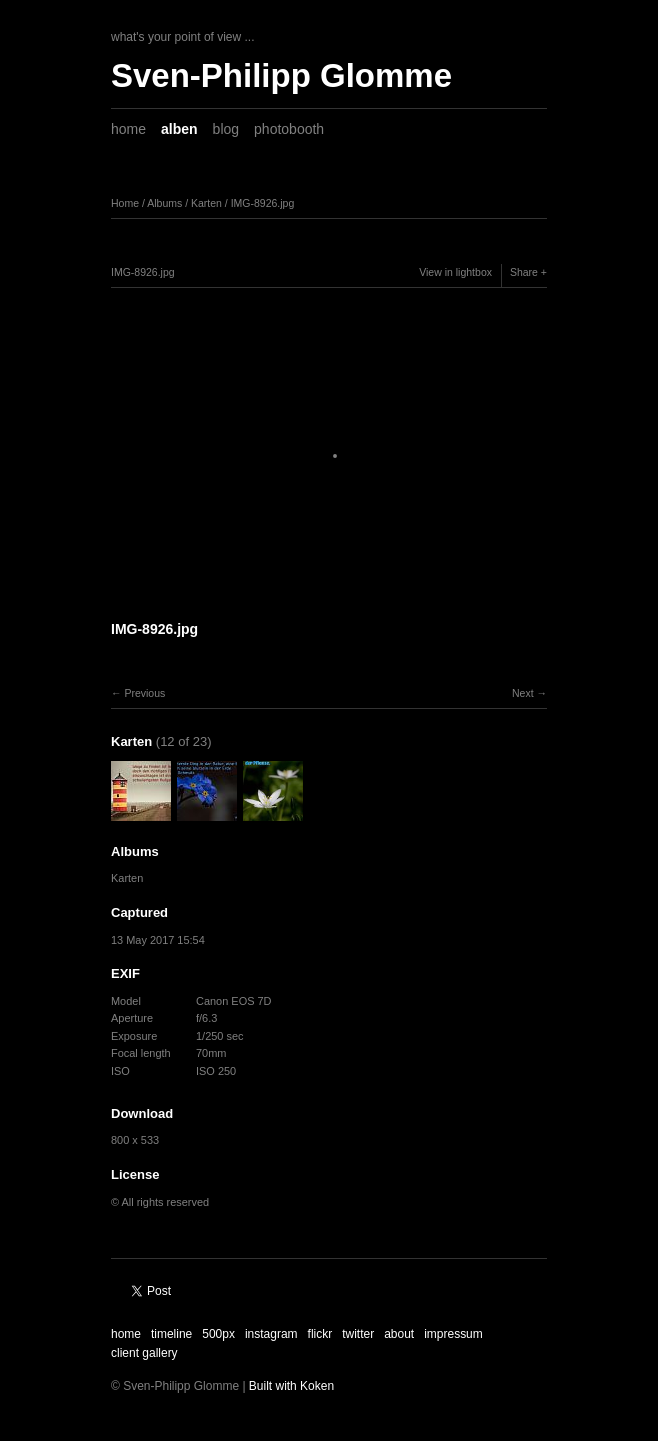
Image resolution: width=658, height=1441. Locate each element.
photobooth (289, 129)
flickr (320, 1334)
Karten (206, 203)
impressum (453, 1334)
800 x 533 (135, 1140)
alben (179, 129)
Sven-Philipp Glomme (281, 75)
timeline (171, 1334)
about (399, 1334)
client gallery (144, 1353)
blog (226, 129)
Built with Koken (291, 1386)
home (128, 129)
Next (523, 693)
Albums (164, 203)
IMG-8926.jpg (263, 203)
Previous (144, 693)
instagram (271, 1334)
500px (218, 1334)
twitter (358, 1334)
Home (125, 203)
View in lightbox (455, 272)
